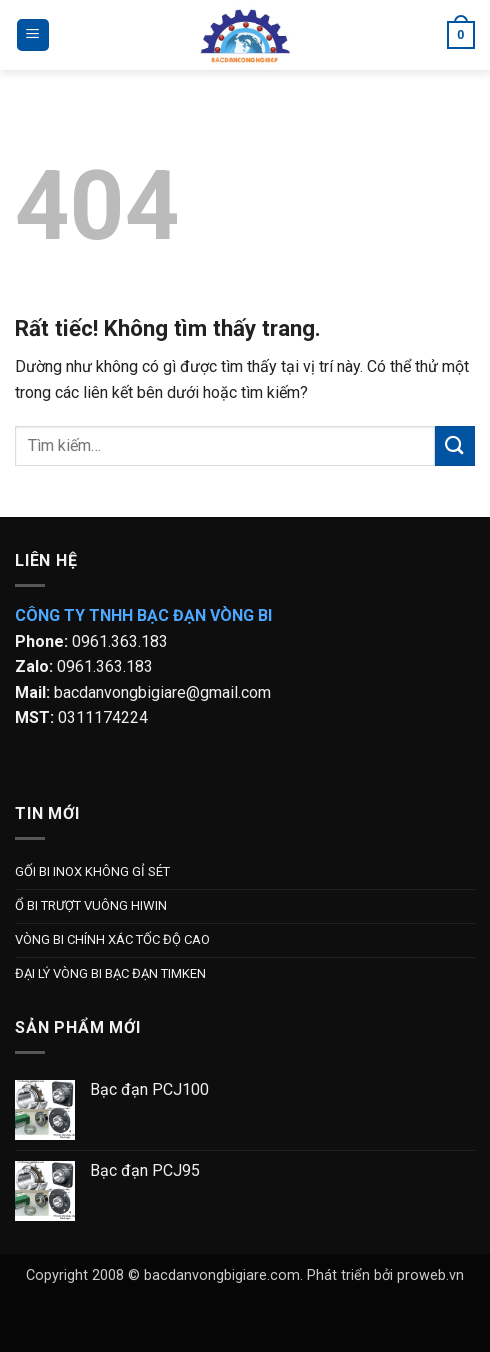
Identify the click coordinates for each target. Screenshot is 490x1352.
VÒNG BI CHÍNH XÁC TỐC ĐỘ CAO (112, 939)
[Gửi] (455, 445)
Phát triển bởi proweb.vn (385, 1275)
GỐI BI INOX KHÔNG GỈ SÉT (92, 871)
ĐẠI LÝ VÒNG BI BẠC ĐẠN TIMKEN (110, 973)
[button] (33, 35)
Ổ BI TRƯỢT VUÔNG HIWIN (91, 905)
